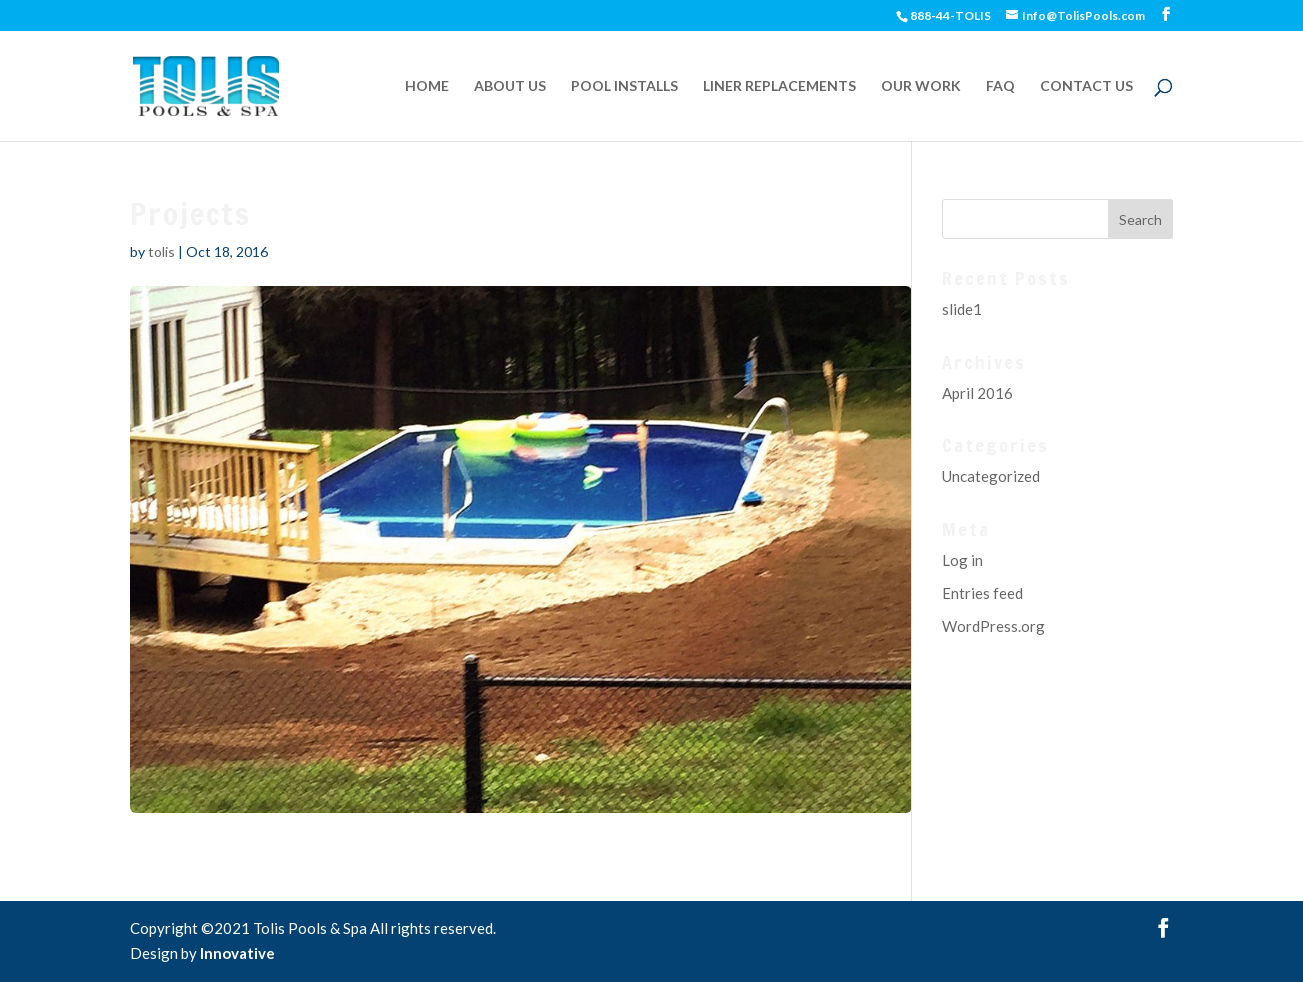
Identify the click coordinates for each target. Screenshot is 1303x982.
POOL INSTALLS (624, 86)
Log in (962, 560)
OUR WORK (921, 86)
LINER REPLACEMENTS (779, 86)
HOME (427, 86)
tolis (161, 251)
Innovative (237, 953)
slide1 (962, 309)
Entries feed (982, 593)
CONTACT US (1086, 86)
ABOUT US (510, 86)
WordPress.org (993, 626)
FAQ (1000, 86)
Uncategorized (991, 476)
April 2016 (977, 393)
